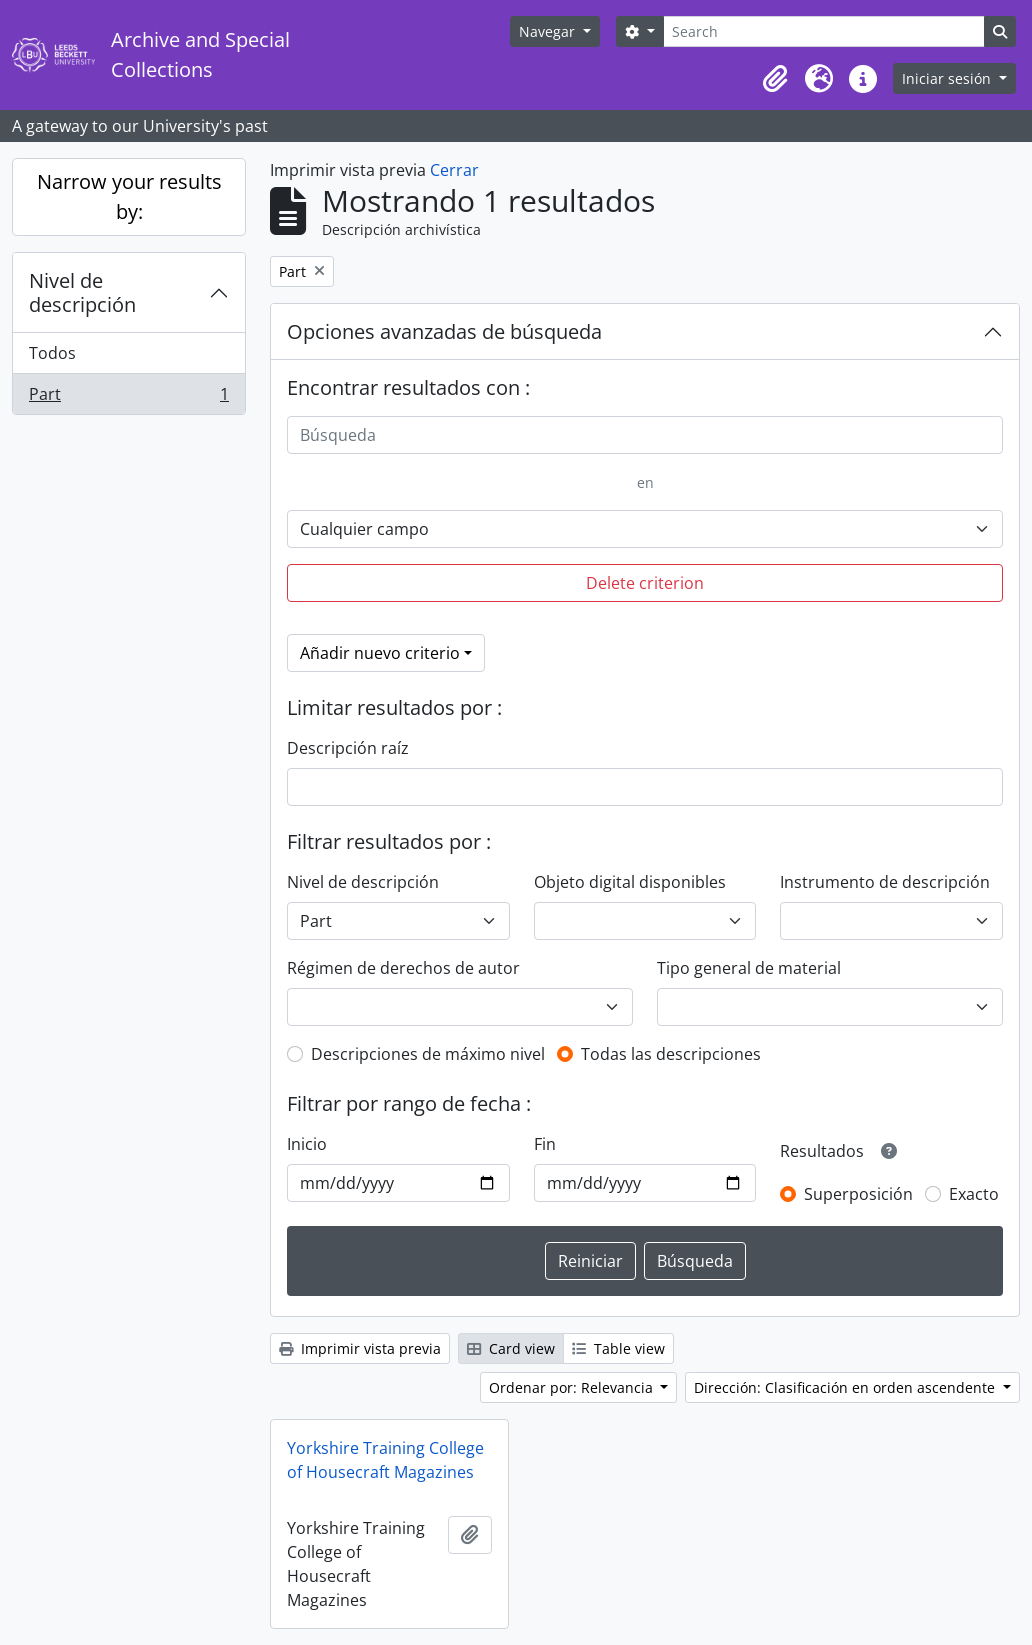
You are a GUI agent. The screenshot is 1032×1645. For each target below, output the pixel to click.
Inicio (307, 1144)
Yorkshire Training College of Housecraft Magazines (385, 1460)
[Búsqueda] (645, 435)
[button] (775, 79)
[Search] (824, 31)
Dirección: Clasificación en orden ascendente (846, 1387)
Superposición (858, 1194)
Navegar (549, 31)
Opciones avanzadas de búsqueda (444, 331)
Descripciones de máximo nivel (428, 1054)
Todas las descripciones (671, 1054)
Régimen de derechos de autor (403, 968)
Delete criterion (645, 583)
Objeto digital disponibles (630, 882)
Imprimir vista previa (360, 1348)
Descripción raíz (348, 748)
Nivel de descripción (82, 292)
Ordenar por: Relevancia (573, 1387)
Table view (618, 1348)
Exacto (974, 1194)
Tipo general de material (749, 968)
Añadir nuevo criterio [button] (380, 653)
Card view (511, 1348)
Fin (545, 1144)
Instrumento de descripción (885, 882)
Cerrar (454, 170)
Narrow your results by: (129, 196)
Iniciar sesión (948, 78)
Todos (52, 353)
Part (128, 398)
